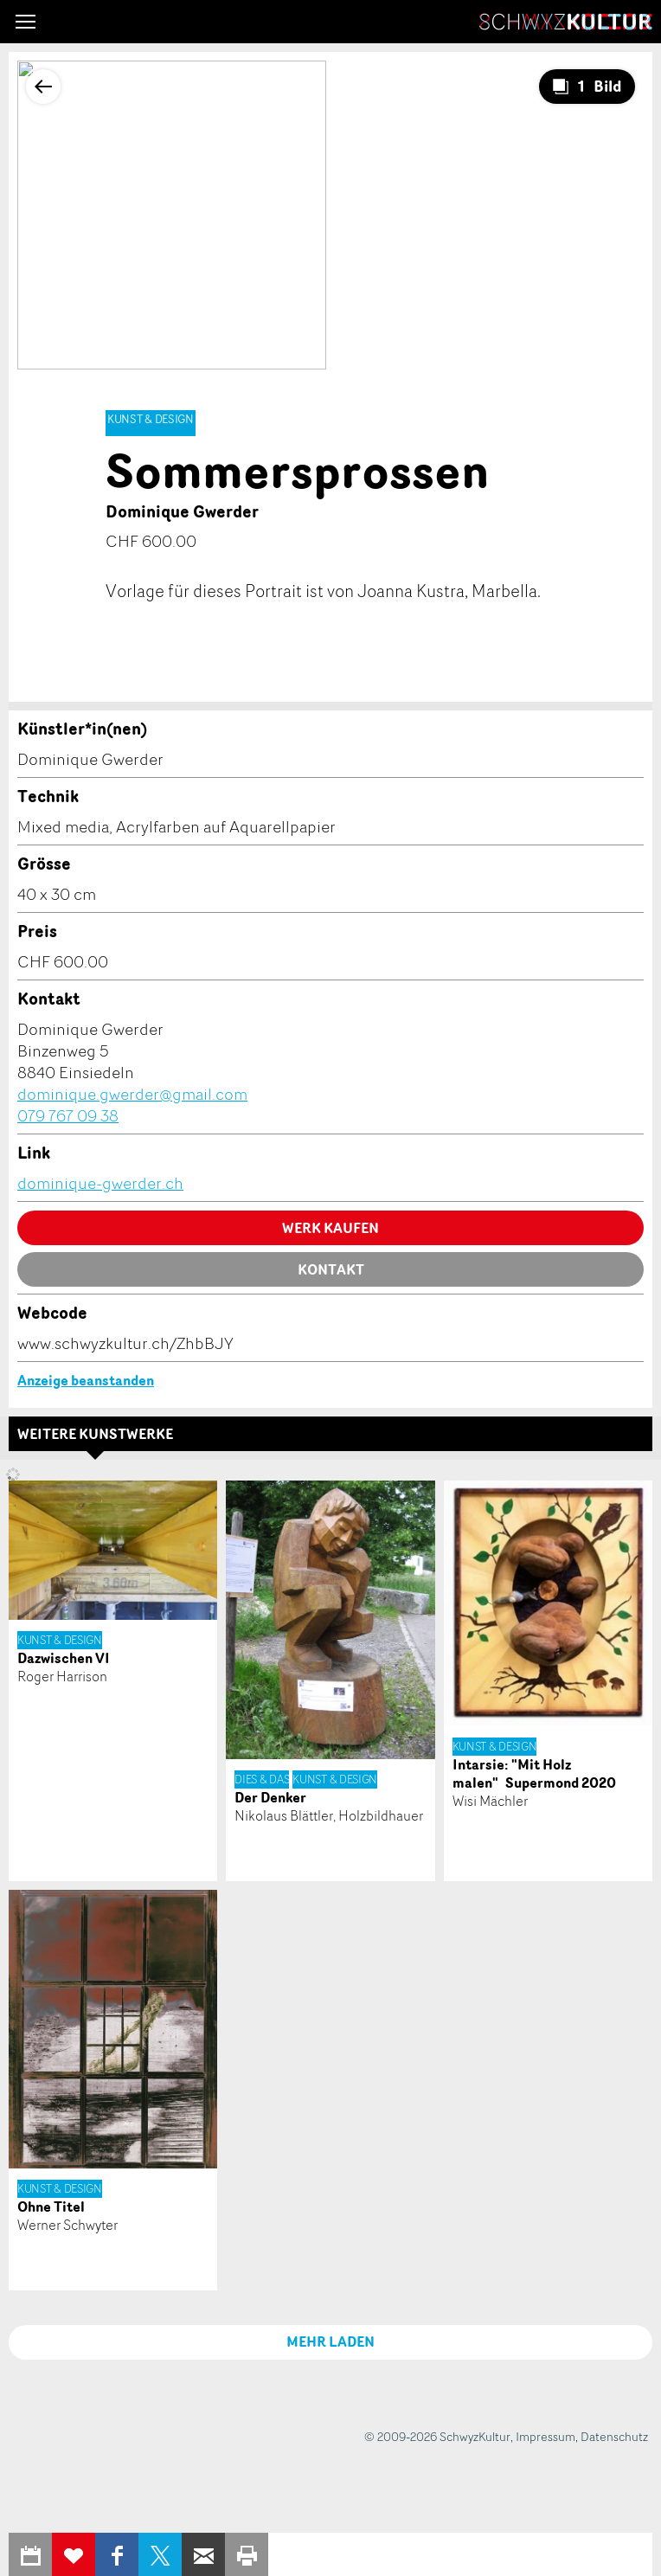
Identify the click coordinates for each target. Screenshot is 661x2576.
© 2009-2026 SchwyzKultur (437, 2436)
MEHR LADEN (330, 2341)
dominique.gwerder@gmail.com (132, 1093)
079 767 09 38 (68, 1115)
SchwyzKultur (565, 21)
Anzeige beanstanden (85, 1380)
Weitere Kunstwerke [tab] (95, 1433)
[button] (25, 21)
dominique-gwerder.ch (100, 1183)
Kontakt (331, 1269)
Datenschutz (614, 2436)
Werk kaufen (330, 1227)
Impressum (545, 2436)
